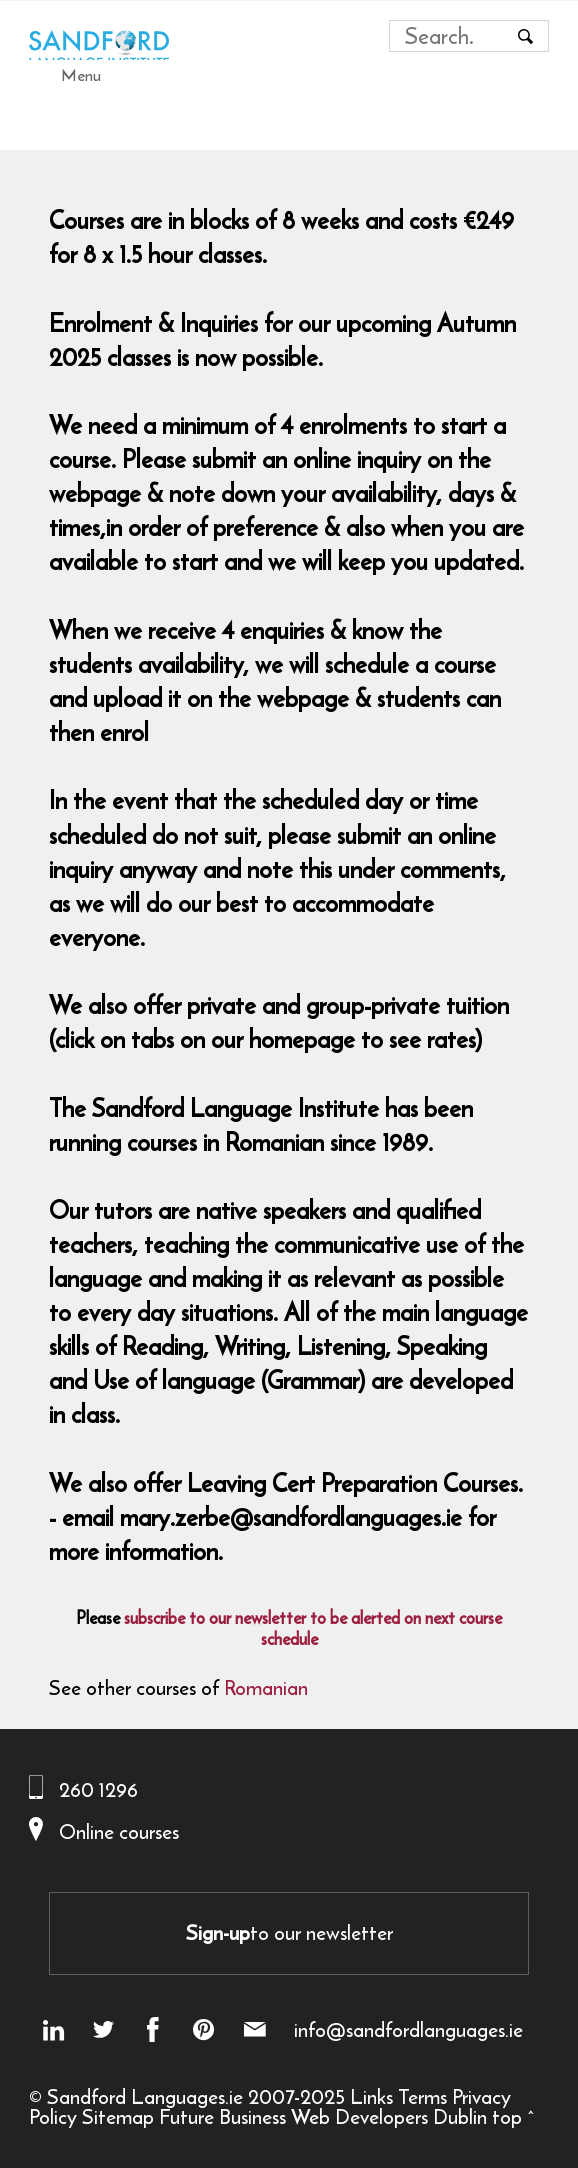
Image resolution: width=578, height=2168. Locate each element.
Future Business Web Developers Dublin (323, 2116)
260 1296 (98, 1789)
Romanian (266, 1687)
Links (371, 2096)
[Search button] (525, 36)
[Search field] (450, 36)
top (507, 2116)
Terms (422, 2096)
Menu (81, 75)
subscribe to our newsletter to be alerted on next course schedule (313, 1628)
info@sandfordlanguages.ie (408, 2030)
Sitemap (118, 2116)
